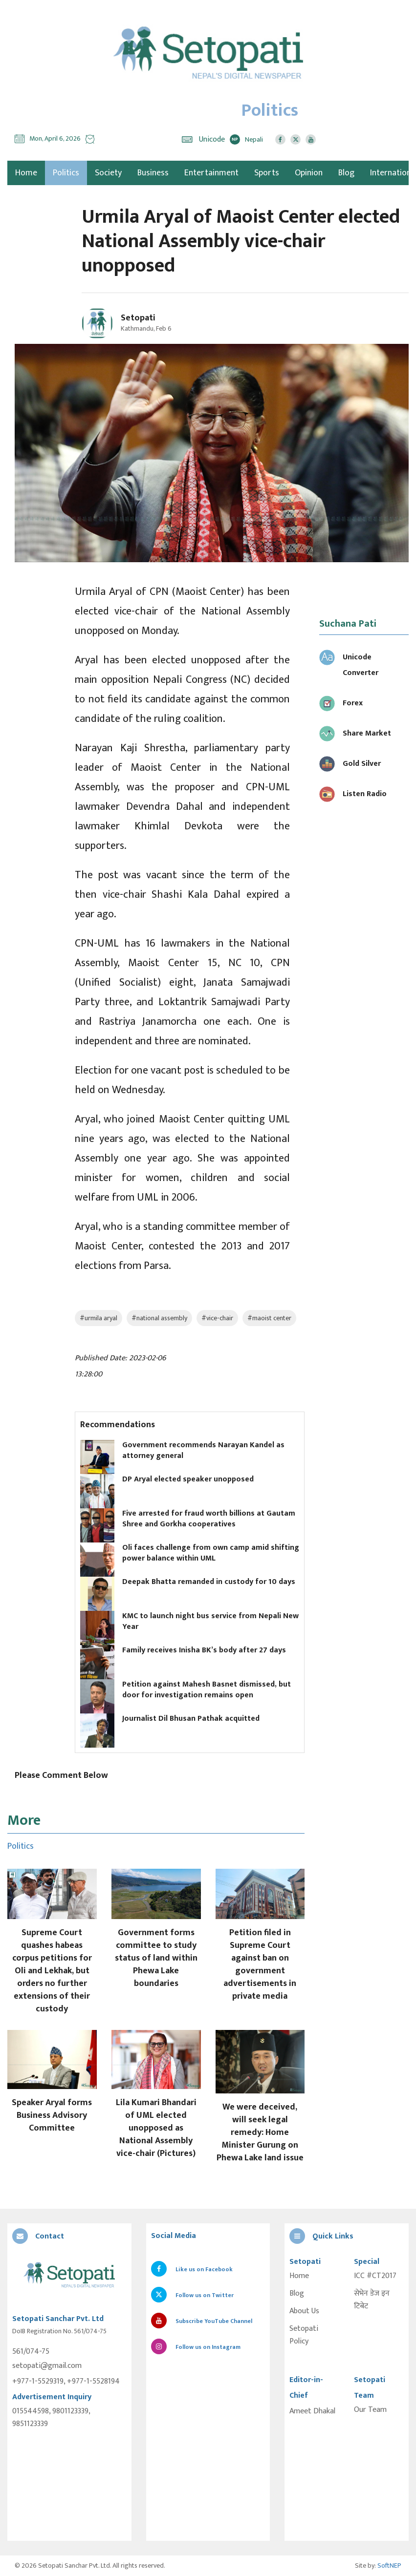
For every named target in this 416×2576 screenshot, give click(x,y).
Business (153, 173)
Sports (266, 173)
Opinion (309, 173)
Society (108, 173)
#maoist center (269, 1318)
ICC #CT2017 (375, 2276)
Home (299, 2276)
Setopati (138, 318)
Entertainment (211, 173)
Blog (346, 173)
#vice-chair (217, 1318)
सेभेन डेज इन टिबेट (372, 2300)
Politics (66, 173)
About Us (304, 2311)
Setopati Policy (303, 2335)
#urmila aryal (98, 1318)
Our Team (370, 2410)
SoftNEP (389, 2565)
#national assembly (159, 1318)
